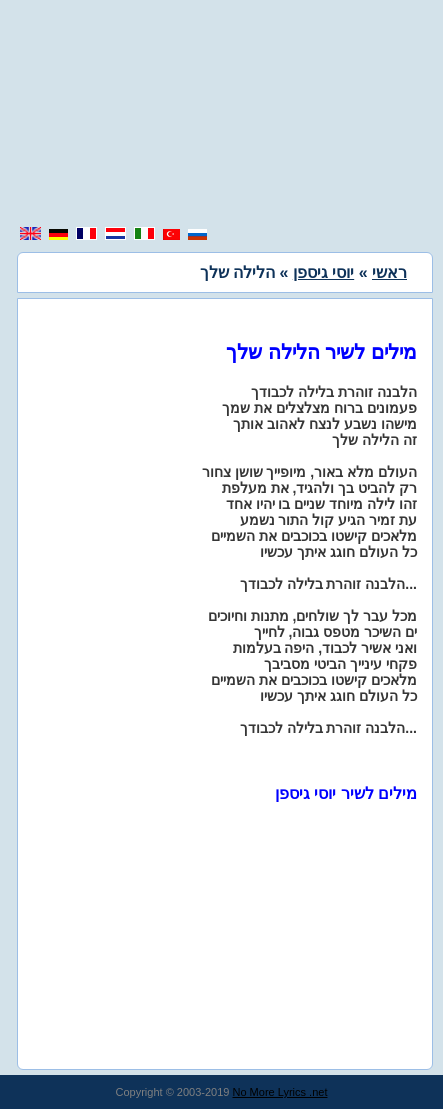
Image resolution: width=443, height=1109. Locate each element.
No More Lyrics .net (280, 1092)
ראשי (389, 272)
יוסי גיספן (323, 272)
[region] (222, 115)
